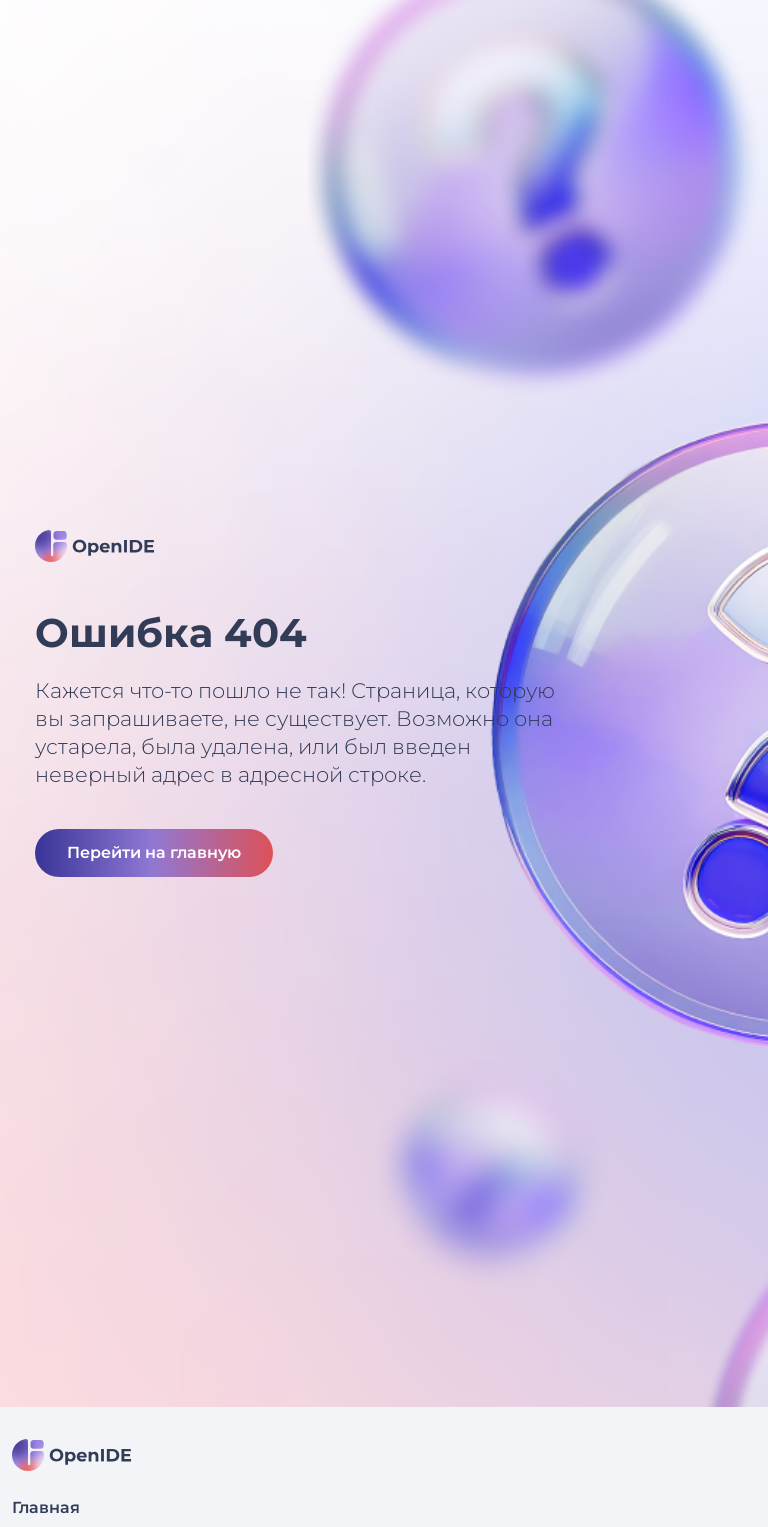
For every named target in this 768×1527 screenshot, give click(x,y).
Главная (46, 1507)
